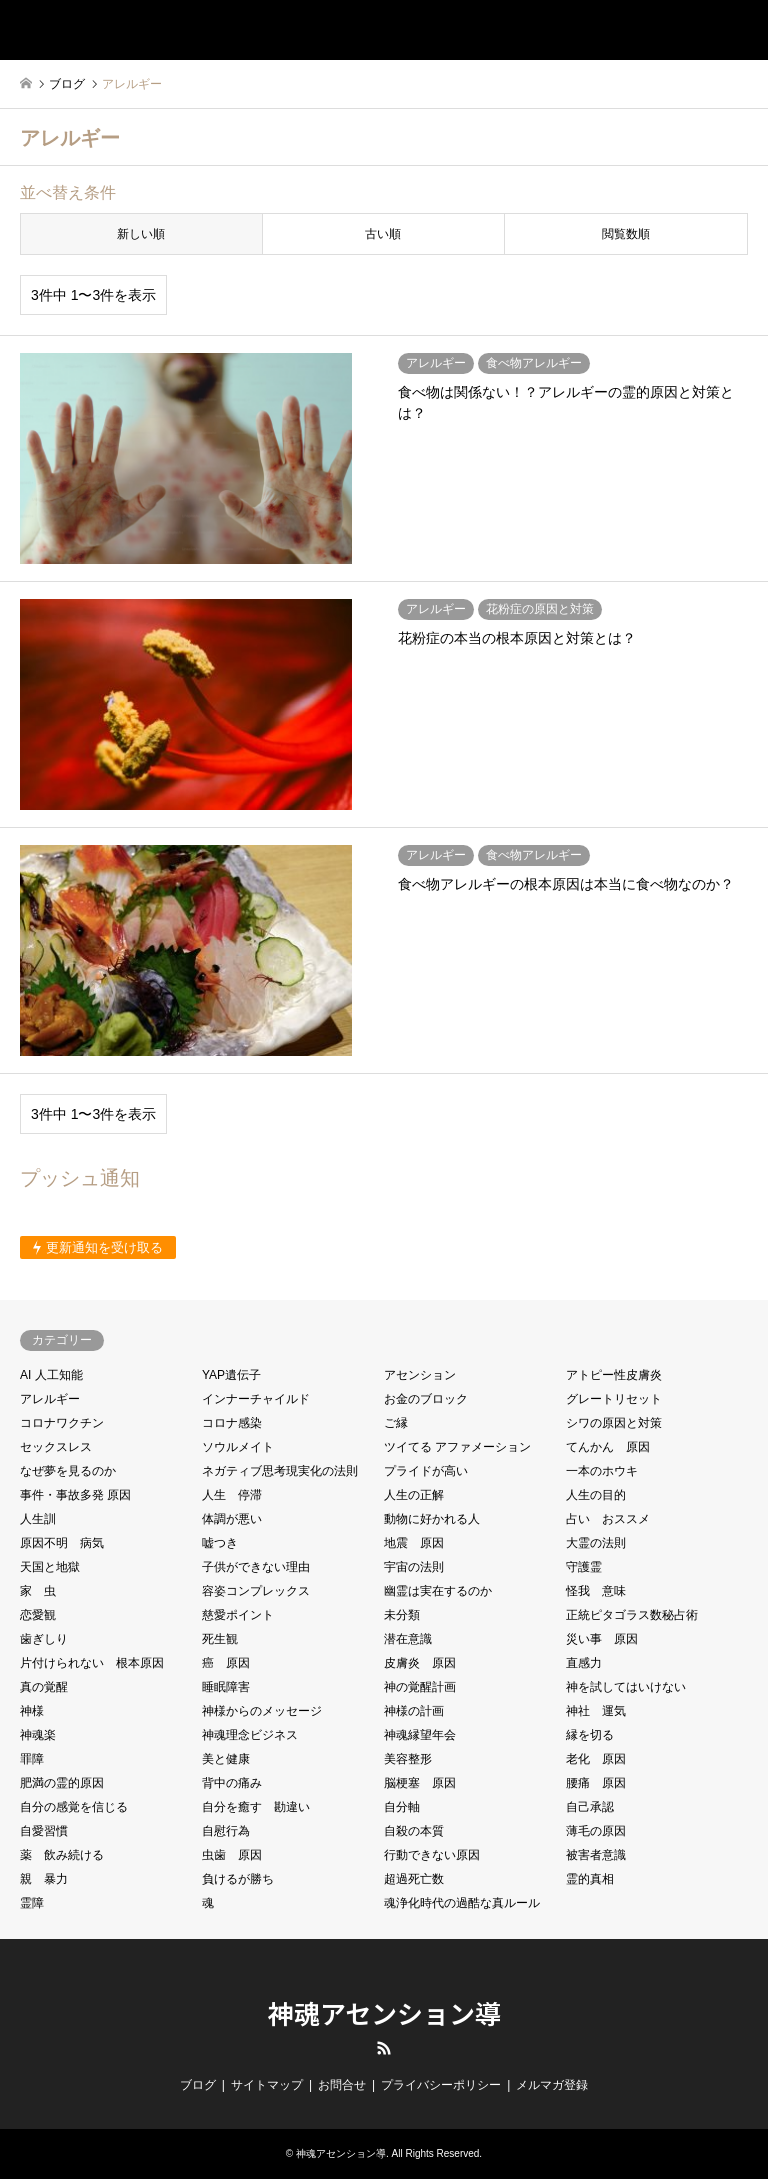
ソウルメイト (238, 1447)
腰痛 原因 (596, 1783)
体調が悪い (232, 1519)
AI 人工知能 (51, 1375)
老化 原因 (596, 1759)
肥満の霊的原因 (62, 1783)
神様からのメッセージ (262, 1711)
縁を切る (590, 1735)
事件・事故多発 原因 (75, 1495)
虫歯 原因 (232, 1855)
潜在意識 (408, 1639)
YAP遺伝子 (231, 1375)
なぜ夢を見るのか (68, 1471)
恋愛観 (38, 1615)
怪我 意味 (596, 1591)
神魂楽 (38, 1735)
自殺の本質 (414, 1831)
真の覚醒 (44, 1687)
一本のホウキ (602, 1471)
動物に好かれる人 (432, 1519)
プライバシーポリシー (441, 2085)
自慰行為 (226, 1831)
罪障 (32, 1759)
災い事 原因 (602, 1639)
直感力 (584, 1663)
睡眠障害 (226, 1687)
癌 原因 (226, 1663)
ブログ (198, 2085)
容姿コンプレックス (256, 1591)
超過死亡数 (414, 1879)
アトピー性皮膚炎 (614, 1375)
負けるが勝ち (238, 1879)
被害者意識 (596, 1855)
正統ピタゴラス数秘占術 (632, 1615)
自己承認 (590, 1807)
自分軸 (402, 1807)
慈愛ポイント (238, 1615)
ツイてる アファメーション (457, 1447)
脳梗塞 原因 (420, 1783)
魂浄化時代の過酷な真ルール (462, 1903)
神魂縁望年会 (420, 1735)
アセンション (420, 1375)
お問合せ (342, 2085)
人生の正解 (414, 1495)
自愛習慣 (44, 1831)
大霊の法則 (596, 1543)
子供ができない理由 (256, 1567)
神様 (32, 1711)
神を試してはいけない (626, 1687)
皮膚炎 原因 (420, 1663)
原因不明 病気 (62, 1543)
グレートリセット (614, 1399)
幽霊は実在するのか (438, 1591)
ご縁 (396, 1423)
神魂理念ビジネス (250, 1735)
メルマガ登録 (552, 2085)
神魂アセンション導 (384, 2012)
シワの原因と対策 (614, 1423)
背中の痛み (232, 1783)
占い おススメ (608, 1519)
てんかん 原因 (608, 1447)
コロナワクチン (62, 1423)
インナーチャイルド (256, 1399)
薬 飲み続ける (62, 1855)
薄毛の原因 (596, 1831)
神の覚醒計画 (420, 1687)
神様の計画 (414, 1711)
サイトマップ (267, 2085)
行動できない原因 (432, 1855)
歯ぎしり (44, 1639)
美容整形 (408, 1759)
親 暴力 (44, 1879)
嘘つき (220, 1543)
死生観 (220, 1639)
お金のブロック (426, 1399)
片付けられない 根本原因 (92, 1663)
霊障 (32, 1903)
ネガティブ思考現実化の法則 (280, 1471)
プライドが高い (426, 1471)
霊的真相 (590, 1879)
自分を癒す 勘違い (256, 1807)
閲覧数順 (626, 234)
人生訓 (38, 1519)
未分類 (402, 1615)
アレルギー (50, 1399)
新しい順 (141, 234)
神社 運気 (596, 1711)
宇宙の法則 (414, 1567)
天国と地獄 (50, 1567)
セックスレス (56, 1447)
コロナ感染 (232, 1423)
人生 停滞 (232, 1495)
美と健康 (226, 1759)
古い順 (383, 234)
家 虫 (38, 1591)
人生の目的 (596, 1495)
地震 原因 (414, 1543)
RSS (384, 2048)
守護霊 (584, 1567)
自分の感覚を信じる (74, 1807)
